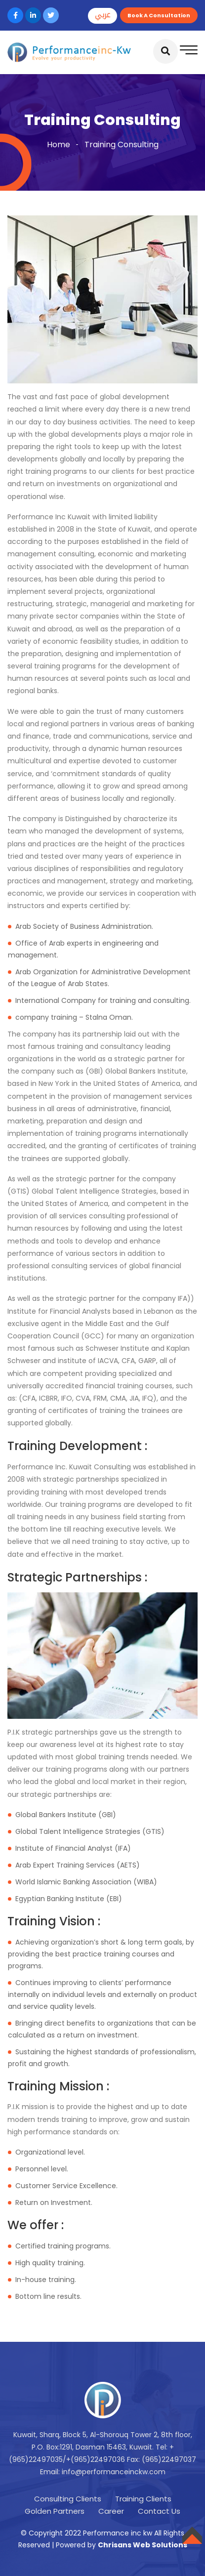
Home (58, 144)
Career (111, 2511)
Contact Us (159, 2511)
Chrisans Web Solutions (142, 2545)
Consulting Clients (67, 2498)
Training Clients (143, 2498)
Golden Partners (54, 2511)
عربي (102, 15)
